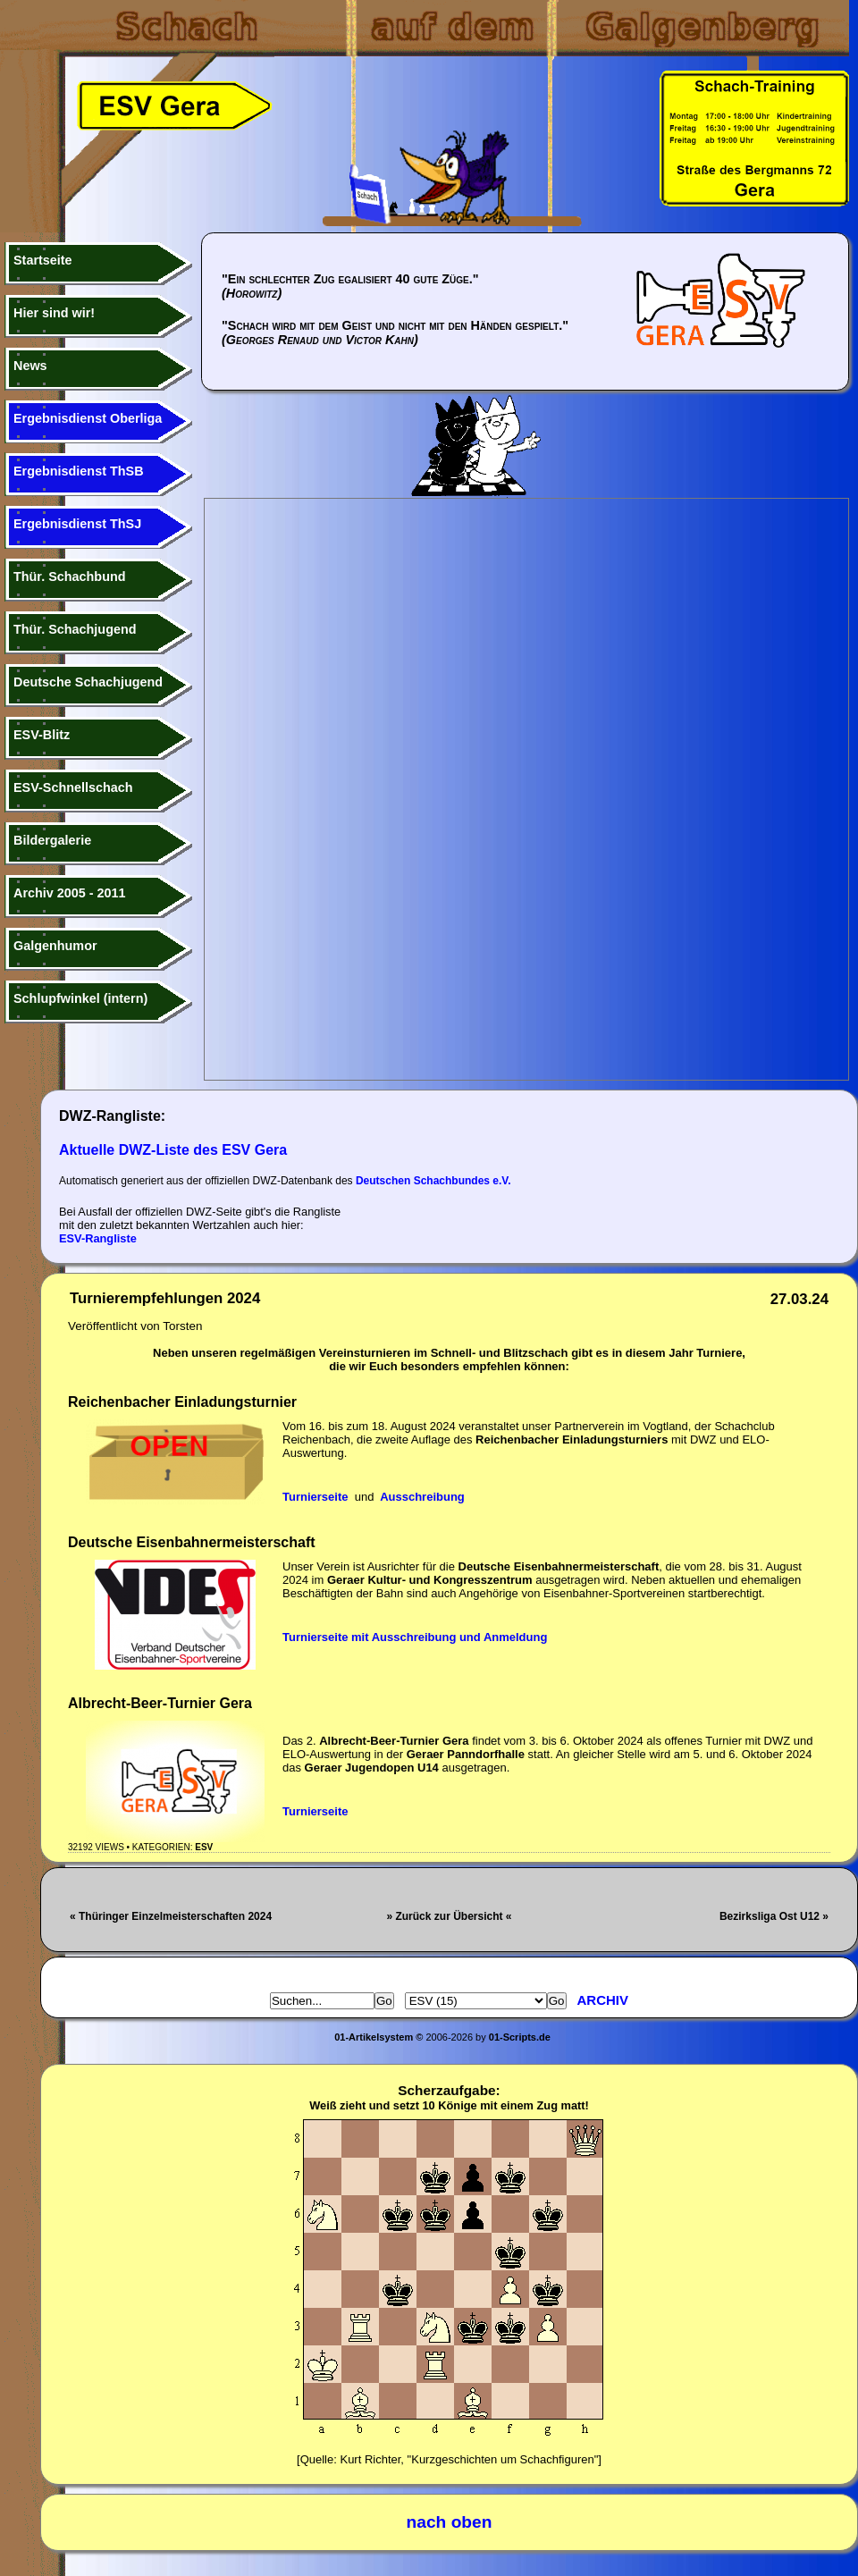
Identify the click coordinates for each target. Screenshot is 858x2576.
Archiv (603, 2000)
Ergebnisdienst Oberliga (87, 418)
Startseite (42, 260)
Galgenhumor (55, 946)
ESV (204, 1847)
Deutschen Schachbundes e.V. (433, 1180)
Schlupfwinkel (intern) (80, 998)
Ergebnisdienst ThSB (78, 471)
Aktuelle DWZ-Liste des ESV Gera (173, 1150)
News (30, 365)
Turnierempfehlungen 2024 (165, 1298)
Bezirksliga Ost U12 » (774, 1916)
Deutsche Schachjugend (88, 682)
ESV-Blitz (41, 735)
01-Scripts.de (520, 2037)
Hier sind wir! (54, 313)
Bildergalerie (52, 840)
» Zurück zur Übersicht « (448, 1916)
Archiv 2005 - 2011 (69, 893)
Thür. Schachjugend (75, 629)
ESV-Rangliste (98, 1238)
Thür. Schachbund (69, 576)
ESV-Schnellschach (73, 787)
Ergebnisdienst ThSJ (77, 524)
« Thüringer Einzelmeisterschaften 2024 (171, 1916)
